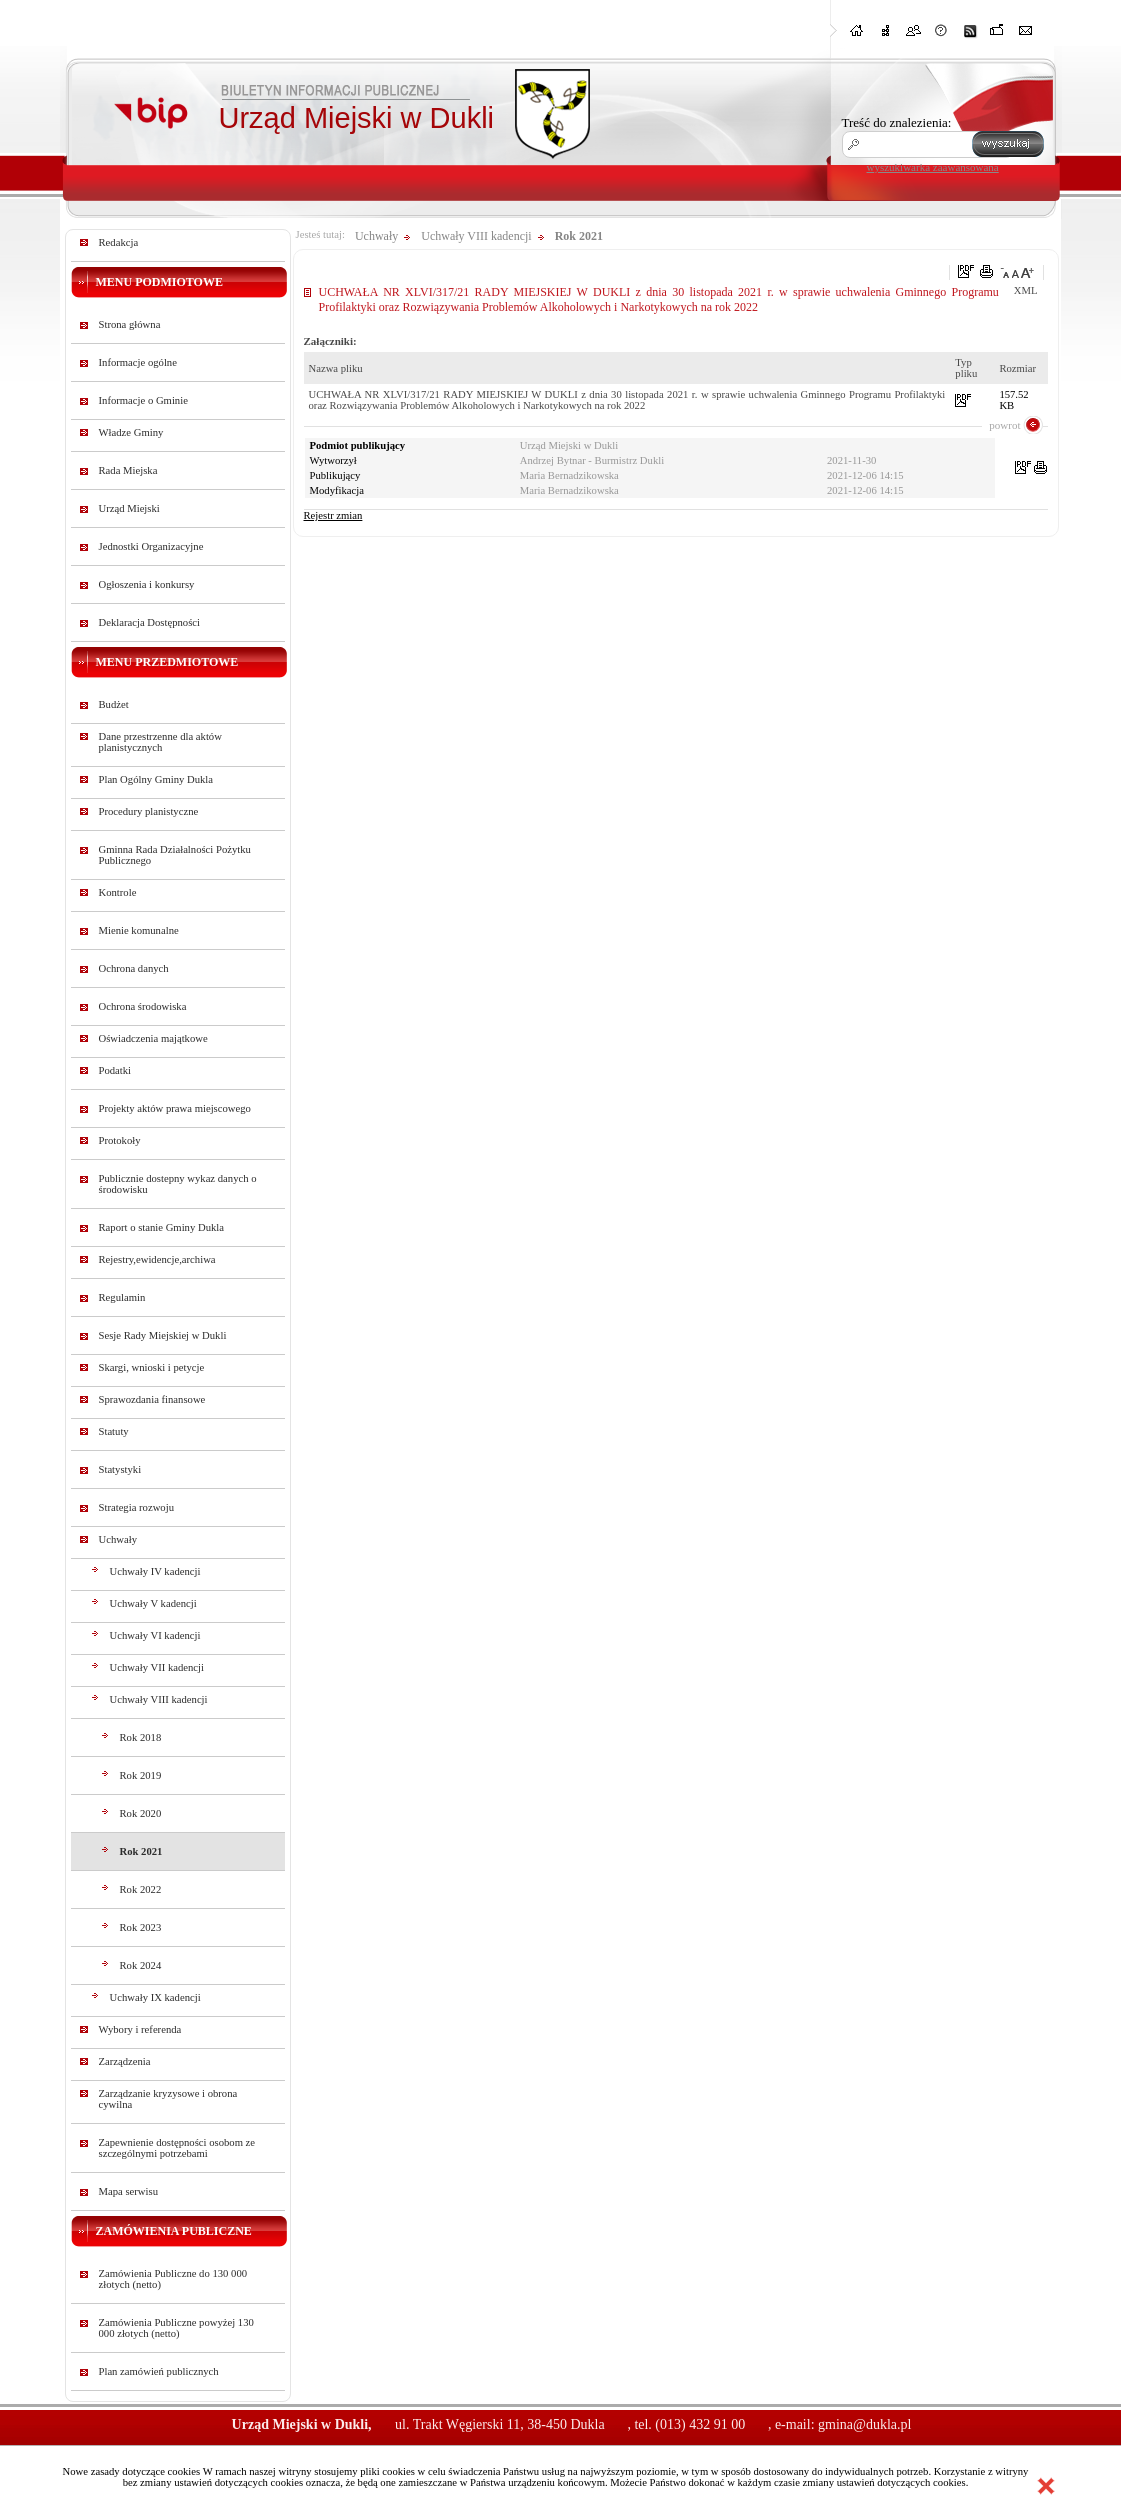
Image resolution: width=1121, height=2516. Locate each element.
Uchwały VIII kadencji (159, 1699)
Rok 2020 (141, 1813)
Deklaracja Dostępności (150, 622)
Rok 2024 (141, 1965)
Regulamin (122, 1297)
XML (1026, 290)
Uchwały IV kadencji (155, 1571)
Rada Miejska (128, 470)
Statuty (114, 1431)
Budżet (114, 704)
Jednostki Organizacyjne (151, 546)
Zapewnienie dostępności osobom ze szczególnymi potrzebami (177, 2148)
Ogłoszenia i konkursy (147, 584)
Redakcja (119, 242)
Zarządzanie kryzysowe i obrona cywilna (168, 2099)
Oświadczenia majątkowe (153, 1038)
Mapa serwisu (128, 2191)
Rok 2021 (141, 1851)
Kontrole (118, 892)
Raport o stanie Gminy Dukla (162, 1227)
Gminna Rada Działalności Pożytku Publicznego (175, 855)
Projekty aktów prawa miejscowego (175, 1108)
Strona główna (130, 324)
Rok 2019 (141, 1775)
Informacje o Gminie (143, 400)
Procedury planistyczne (149, 811)
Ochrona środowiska (143, 1006)
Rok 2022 (141, 1889)
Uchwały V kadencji (153, 1603)
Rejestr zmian (333, 515)
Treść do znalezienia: (897, 122)
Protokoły (120, 1140)
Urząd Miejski (129, 508)
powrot (1004, 425)
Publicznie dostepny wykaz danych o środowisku (178, 1184)
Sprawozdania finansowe (152, 1399)
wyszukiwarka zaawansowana (933, 167)
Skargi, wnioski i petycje (152, 1367)
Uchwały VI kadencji (155, 1635)
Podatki (115, 1070)
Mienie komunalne (139, 930)
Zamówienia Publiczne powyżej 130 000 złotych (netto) (176, 2328)
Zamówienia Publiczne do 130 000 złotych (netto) (173, 2279)
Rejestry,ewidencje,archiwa (157, 1259)
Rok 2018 (141, 1737)
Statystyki (120, 1469)
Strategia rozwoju (136, 1507)
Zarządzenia (125, 2061)
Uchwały (118, 1539)
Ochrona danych (134, 968)
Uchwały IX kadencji (155, 1997)
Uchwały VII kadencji (157, 1667)
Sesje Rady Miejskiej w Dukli (163, 1335)
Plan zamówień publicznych (159, 2371)
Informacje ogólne (138, 362)
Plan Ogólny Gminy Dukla (156, 779)
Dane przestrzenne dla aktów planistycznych (160, 742)
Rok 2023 (141, 1927)
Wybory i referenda (140, 2029)
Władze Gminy (131, 432)
